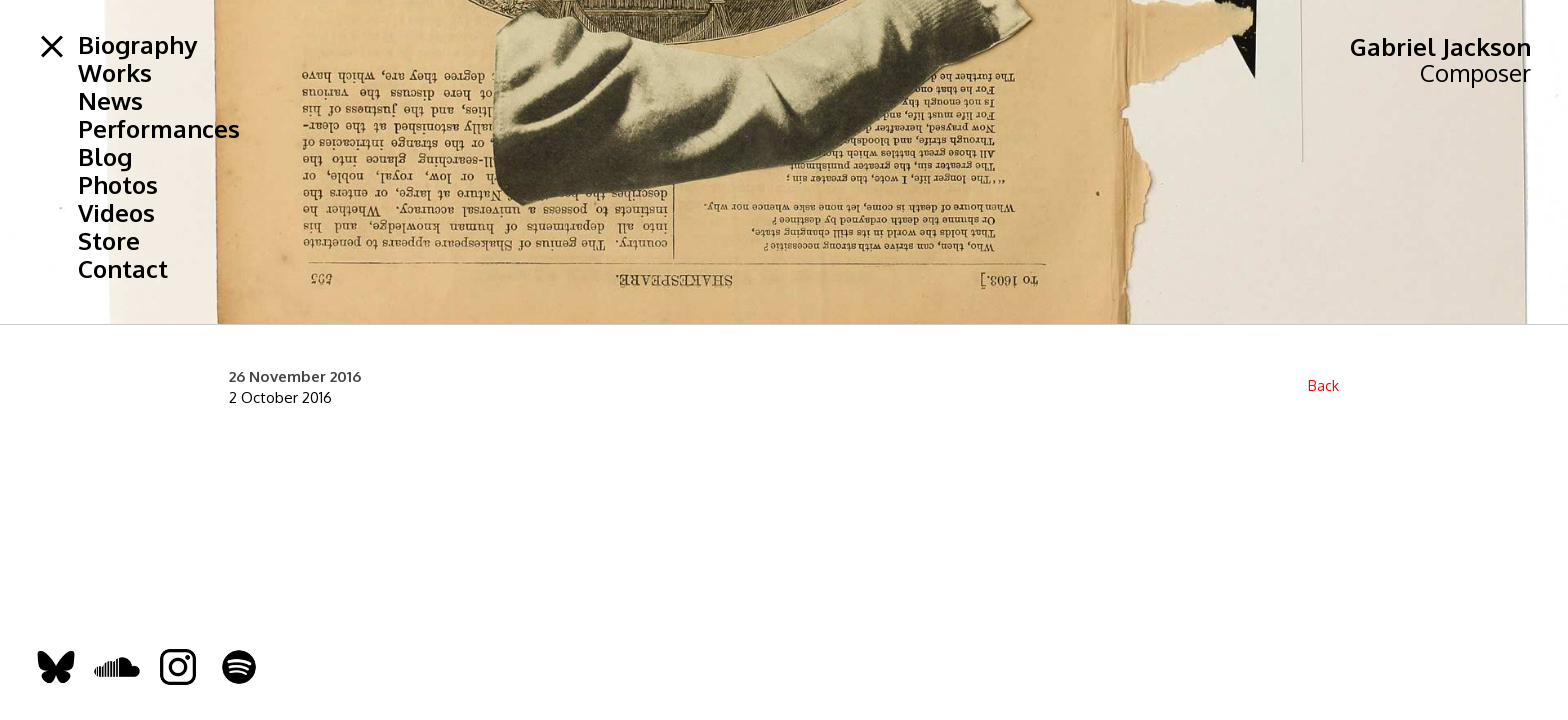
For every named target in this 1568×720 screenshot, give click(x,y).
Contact (123, 269)
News (110, 101)
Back (1323, 385)
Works (115, 73)
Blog (105, 157)
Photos (118, 185)
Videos (116, 213)
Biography (137, 45)
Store (109, 241)
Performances (159, 129)
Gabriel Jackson (1440, 46)
